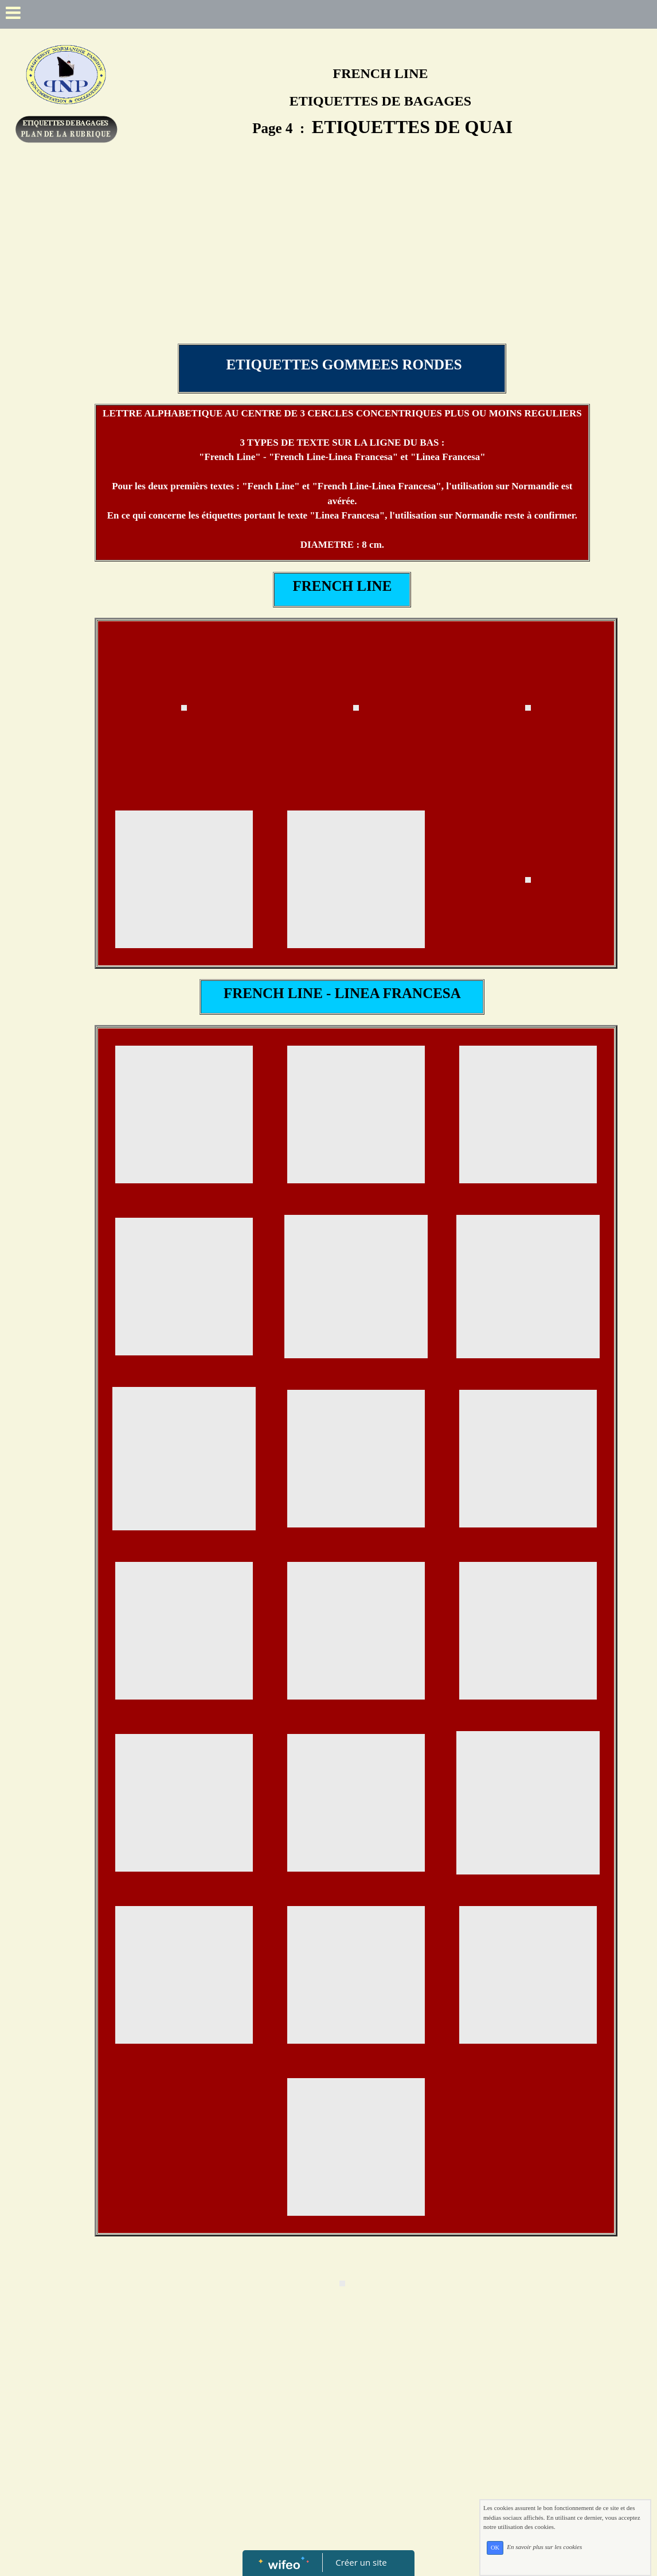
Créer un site (361, 2562)
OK (495, 2547)
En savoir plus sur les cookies (544, 2547)
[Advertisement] (342, 257)
